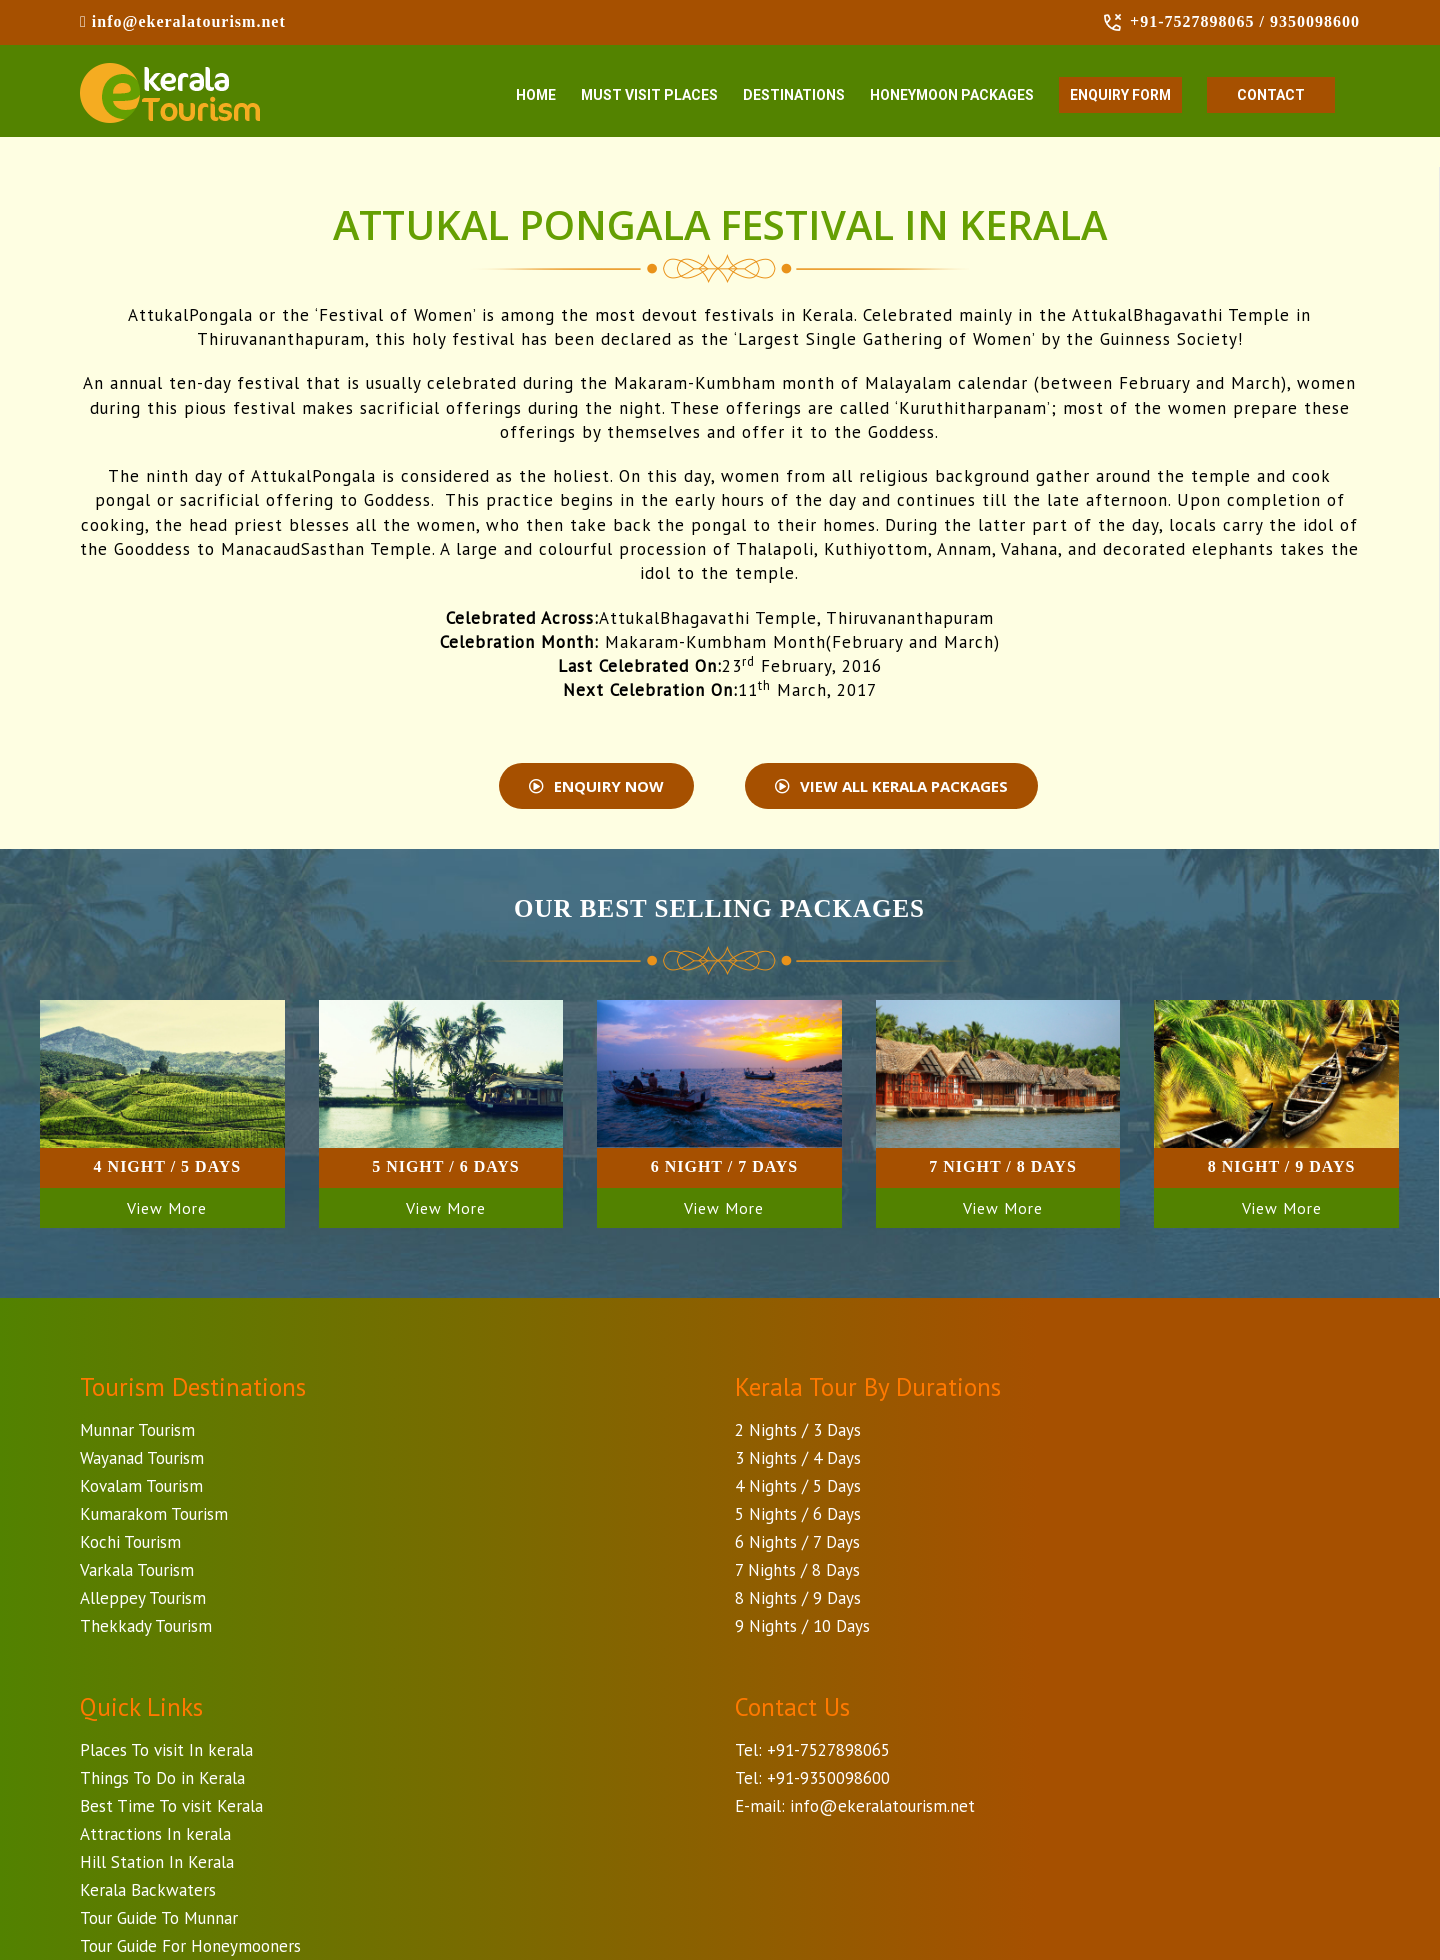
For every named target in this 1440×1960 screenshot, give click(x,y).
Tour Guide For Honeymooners (190, 1946)
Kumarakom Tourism (154, 1514)
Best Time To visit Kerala (171, 1806)
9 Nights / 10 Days (802, 1626)
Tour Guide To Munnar (159, 1918)
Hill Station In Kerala (157, 1862)
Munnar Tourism (137, 1430)
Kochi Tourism (130, 1542)
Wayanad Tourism (142, 1458)
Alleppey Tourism (143, 1598)
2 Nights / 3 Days (798, 1430)
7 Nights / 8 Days (797, 1570)
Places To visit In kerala (166, 1750)
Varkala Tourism (137, 1570)
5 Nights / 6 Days (798, 1514)
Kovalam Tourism (141, 1486)
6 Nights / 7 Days (797, 1542)
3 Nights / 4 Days (798, 1458)
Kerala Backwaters (148, 1890)
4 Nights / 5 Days (798, 1486)
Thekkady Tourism (146, 1626)
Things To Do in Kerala (162, 1778)
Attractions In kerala (155, 1834)
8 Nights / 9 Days (798, 1598)
